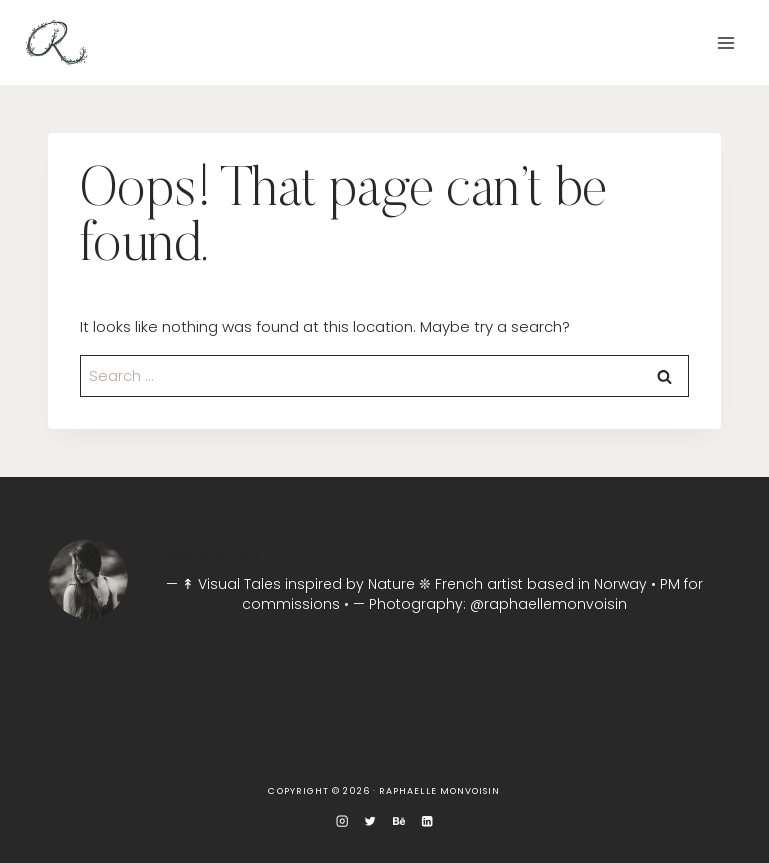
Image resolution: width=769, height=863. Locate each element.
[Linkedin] (427, 821)
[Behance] (398, 821)
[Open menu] (725, 42)
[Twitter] (370, 821)
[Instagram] (342, 821)
